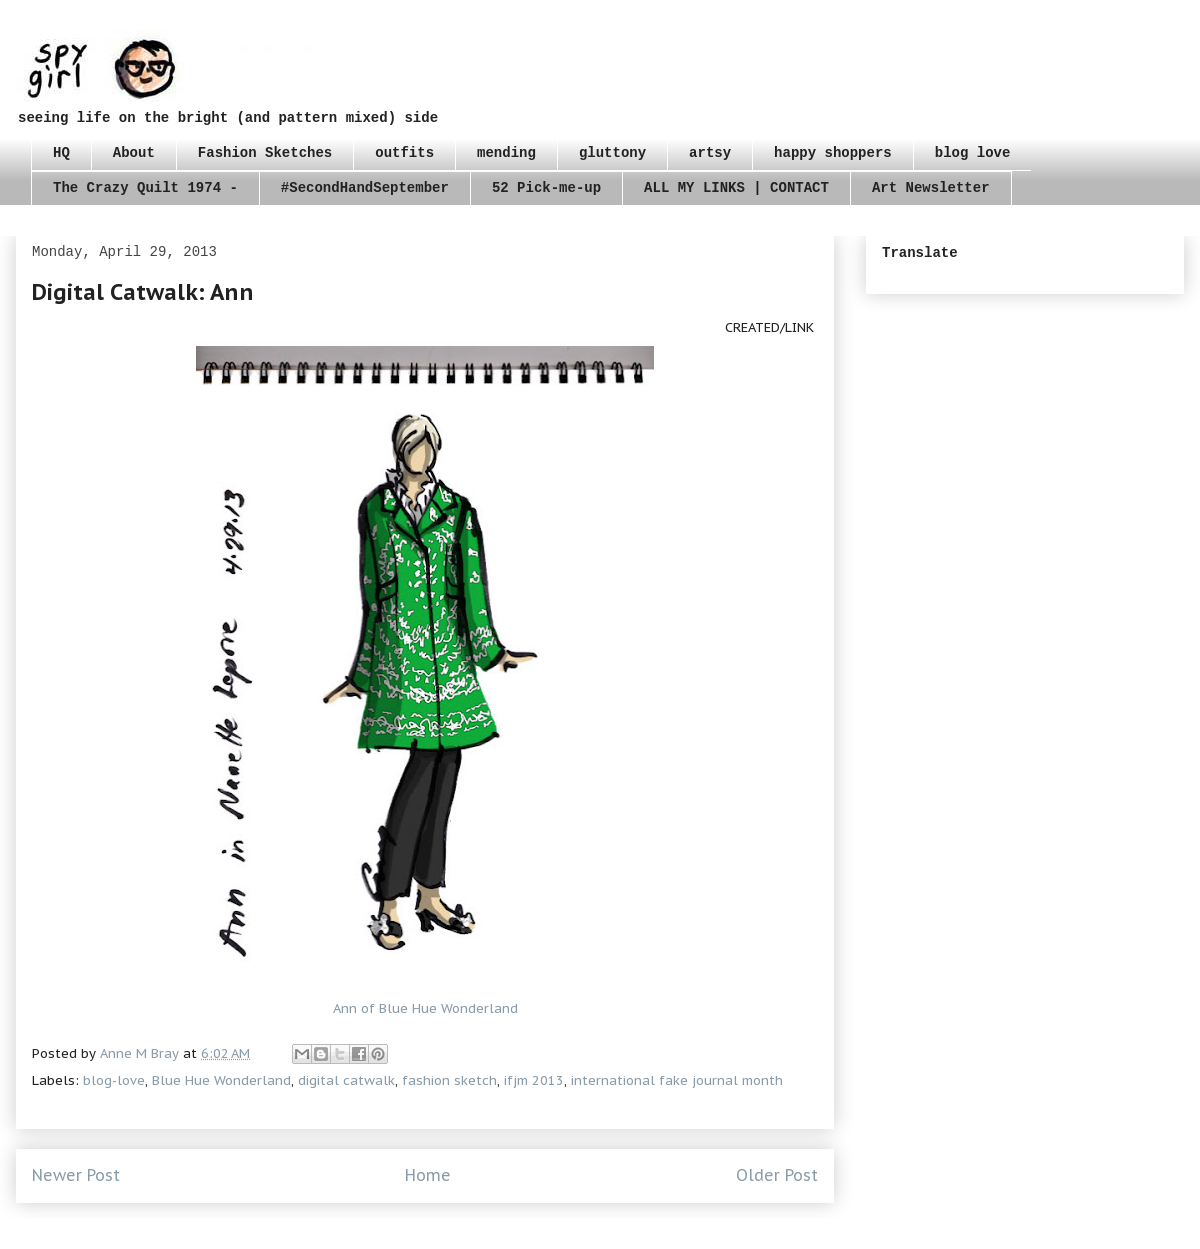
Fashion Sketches (265, 153)
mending (506, 153)
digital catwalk (346, 1080)
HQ (61, 153)
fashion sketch (449, 1080)
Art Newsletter (931, 188)
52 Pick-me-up (546, 188)
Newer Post (76, 1175)
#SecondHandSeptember (365, 188)
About (134, 153)
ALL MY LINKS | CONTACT (736, 188)
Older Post (777, 1175)
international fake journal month (677, 1080)
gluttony (612, 153)
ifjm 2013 (534, 1080)
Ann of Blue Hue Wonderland (425, 1008)
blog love (973, 153)
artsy (710, 153)
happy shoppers (833, 153)
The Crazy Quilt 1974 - (145, 188)
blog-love (114, 1080)
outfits (404, 153)
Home (428, 1175)
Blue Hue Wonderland (221, 1080)
